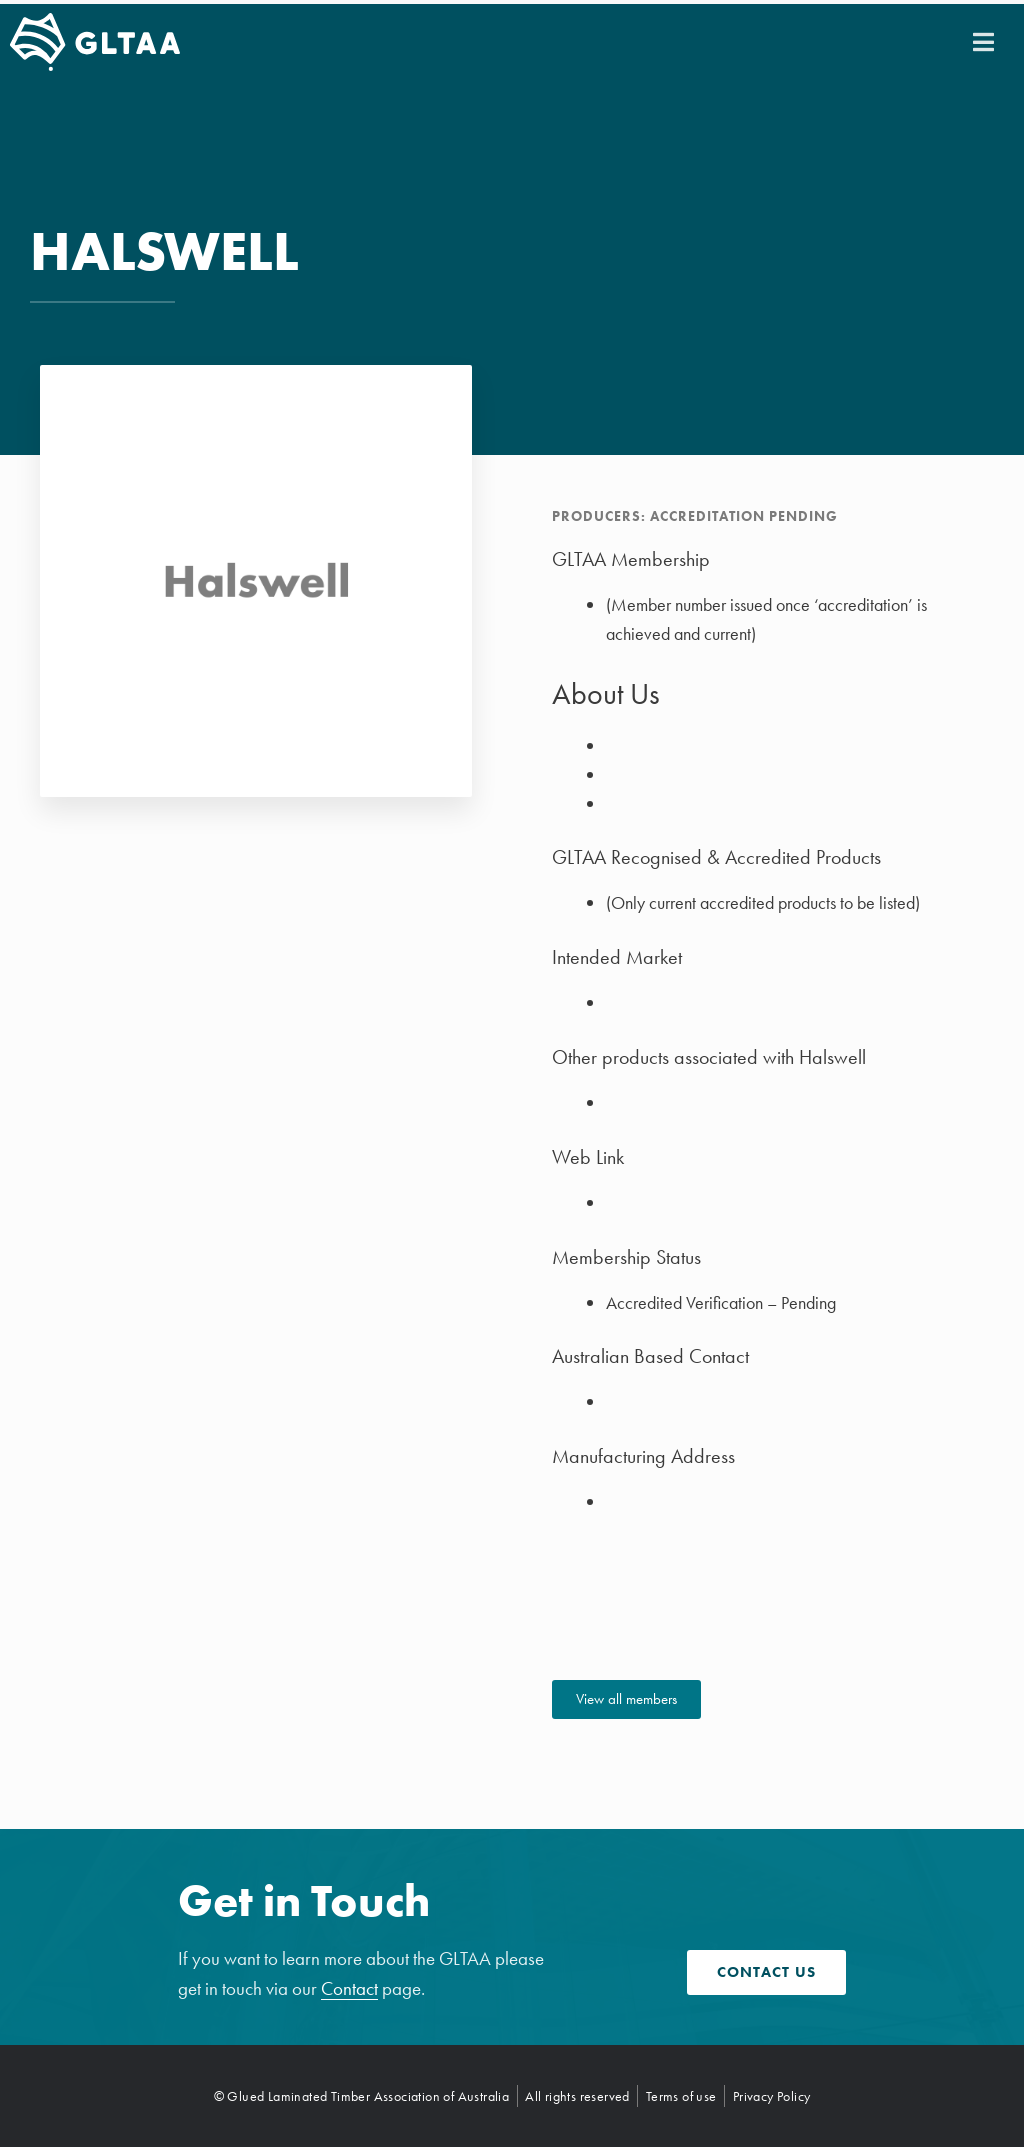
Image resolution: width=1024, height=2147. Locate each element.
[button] (983, 42)
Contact (349, 1988)
